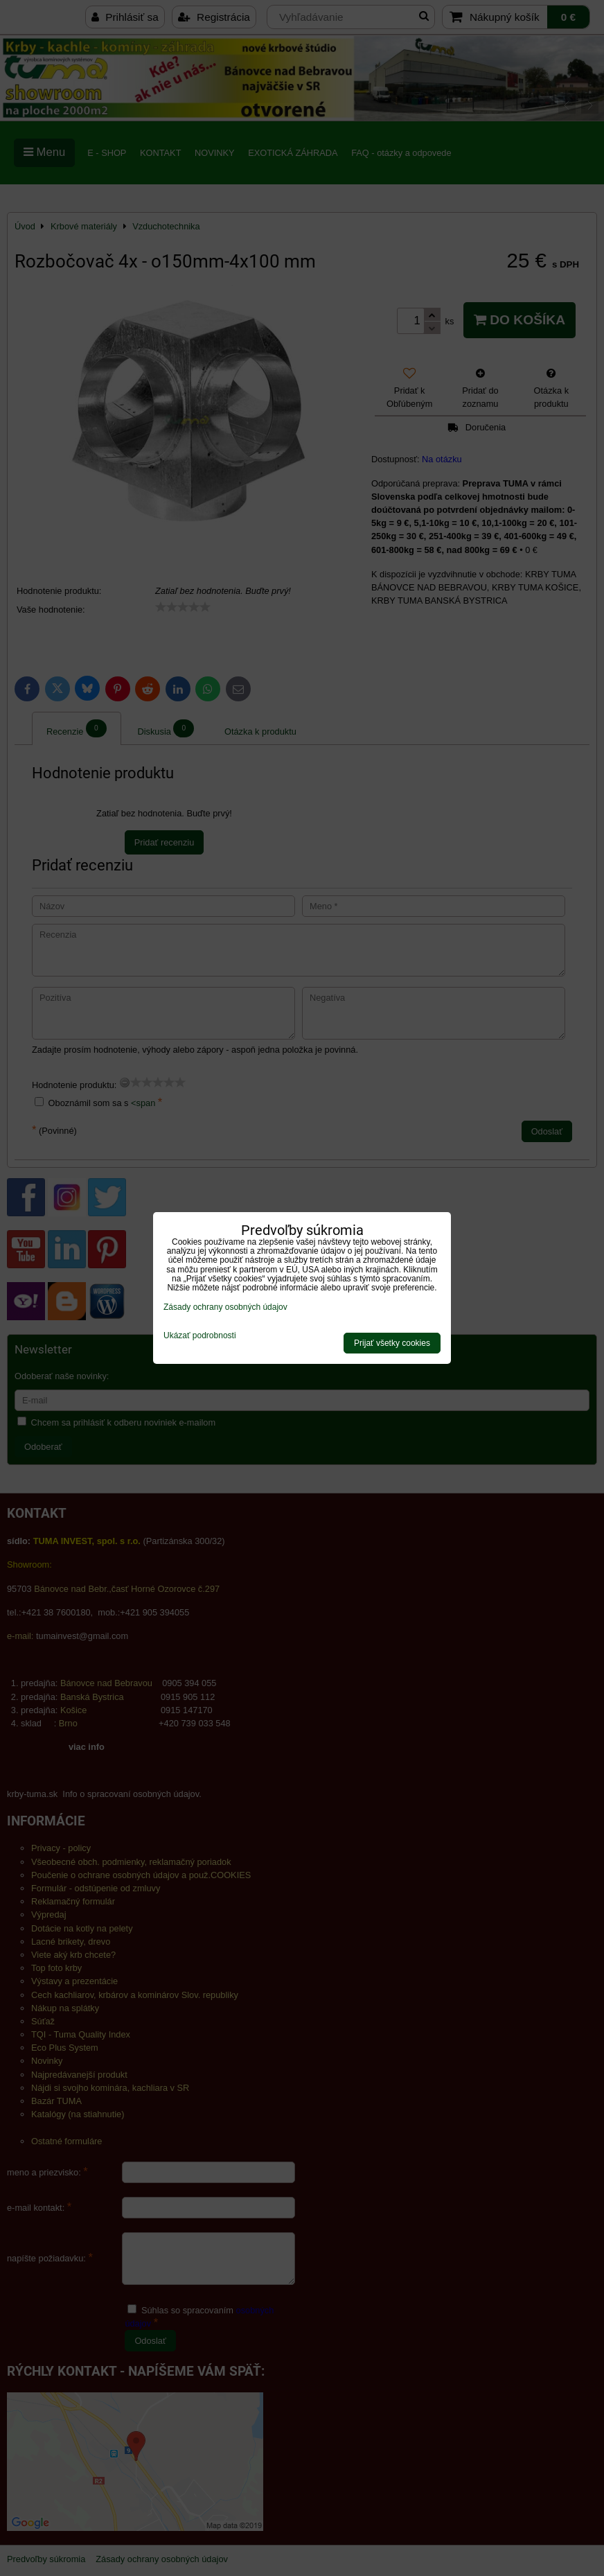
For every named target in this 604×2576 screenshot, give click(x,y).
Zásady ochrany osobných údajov (225, 1307)
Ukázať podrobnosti (199, 1335)
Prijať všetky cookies (392, 1343)
